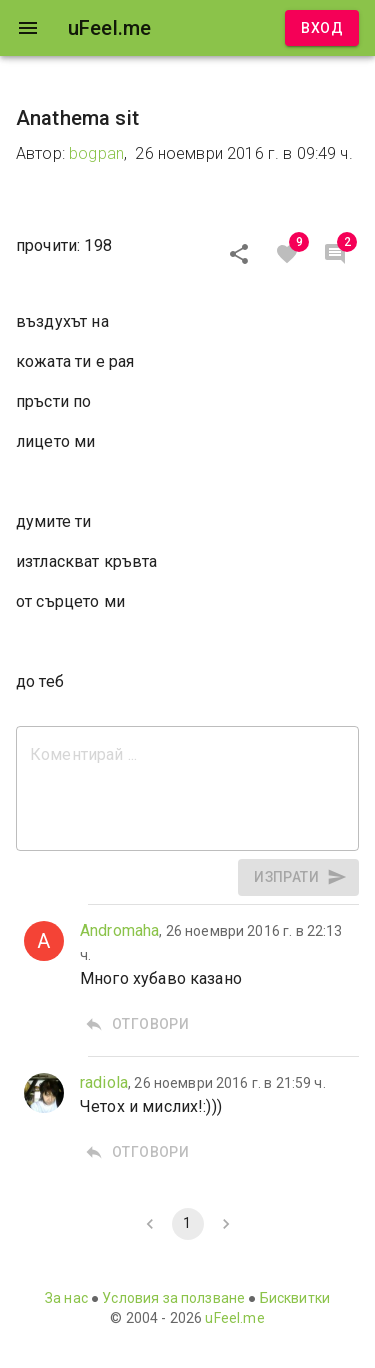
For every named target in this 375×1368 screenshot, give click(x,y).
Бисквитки (295, 1298)
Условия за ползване (173, 1298)
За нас (66, 1298)
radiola (104, 1082)
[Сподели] (239, 254)
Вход (322, 28)
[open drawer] (28, 28)
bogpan (96, 153)
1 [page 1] (188, 1224)
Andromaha (119, 930)
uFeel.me (234, 1318)
